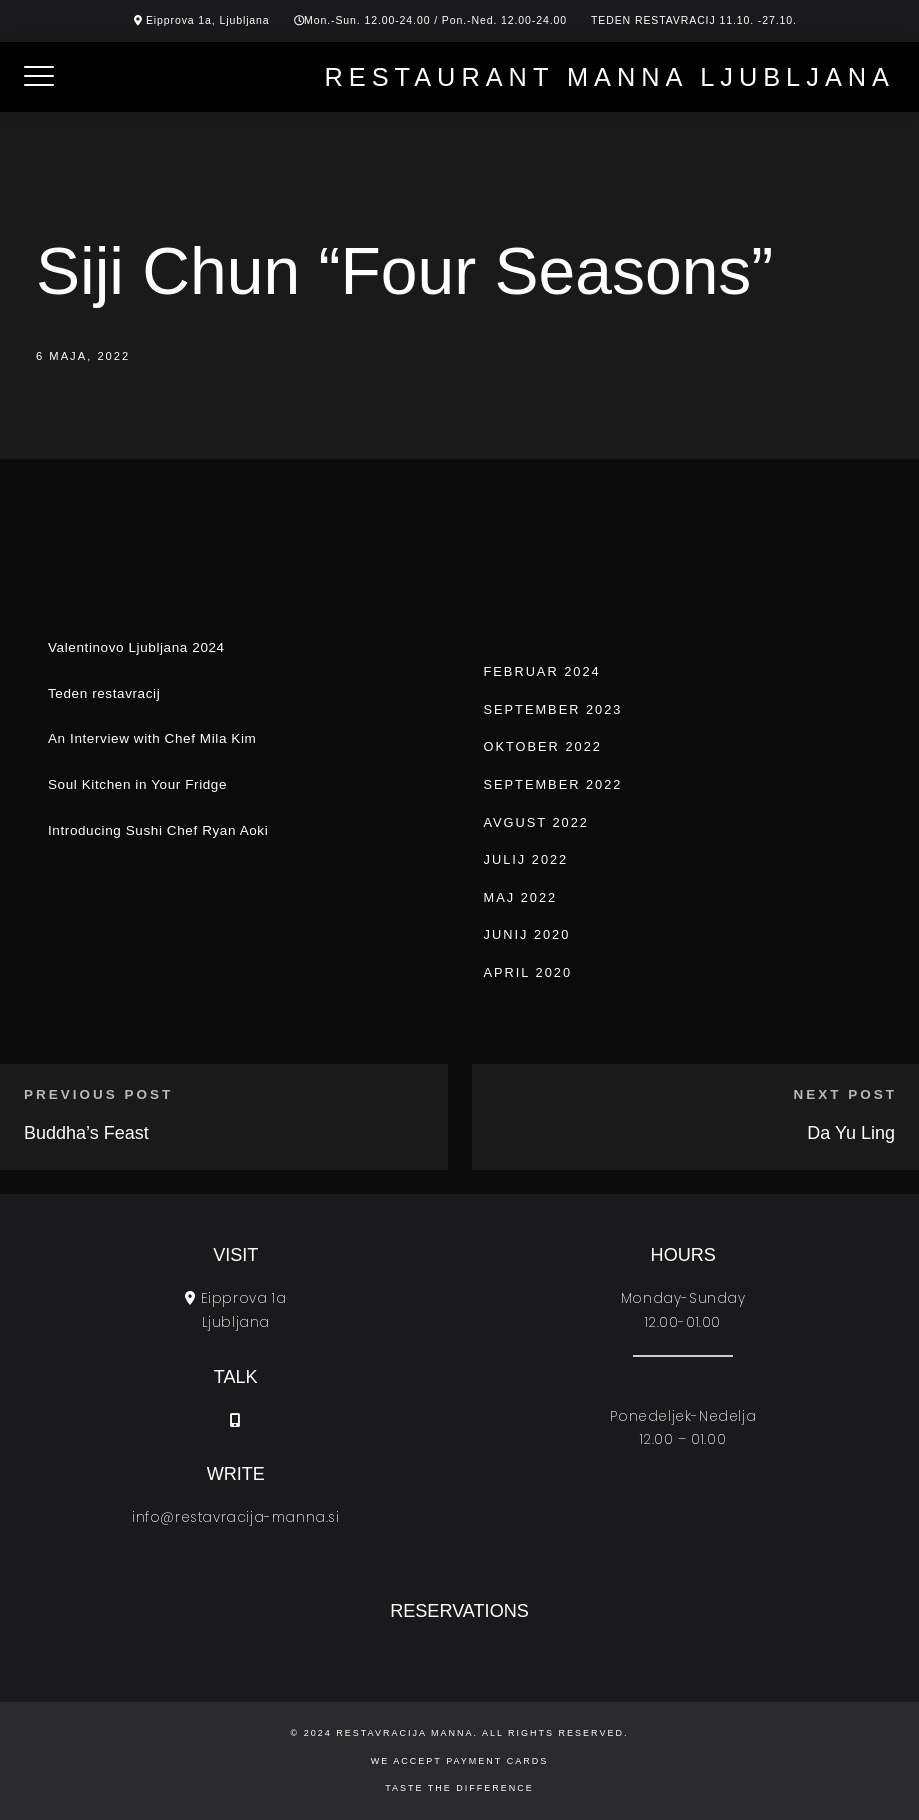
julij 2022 (526, 859)
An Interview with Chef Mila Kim (152, 738)
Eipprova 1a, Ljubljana (208, 20)
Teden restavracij (104, 693)
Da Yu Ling (851, 1133)
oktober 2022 (543, 746)
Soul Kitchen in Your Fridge (137, 784)
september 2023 (553, 709)
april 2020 (528, 972)
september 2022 (553, 784)
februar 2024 (542, 671)
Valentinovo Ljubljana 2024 (136, 647)
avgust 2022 (536, 822)
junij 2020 (527, 934)
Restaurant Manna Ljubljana (609, 77)
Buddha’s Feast (86, 1133)
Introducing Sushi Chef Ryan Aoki (158, 830)
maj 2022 (521, 897)
